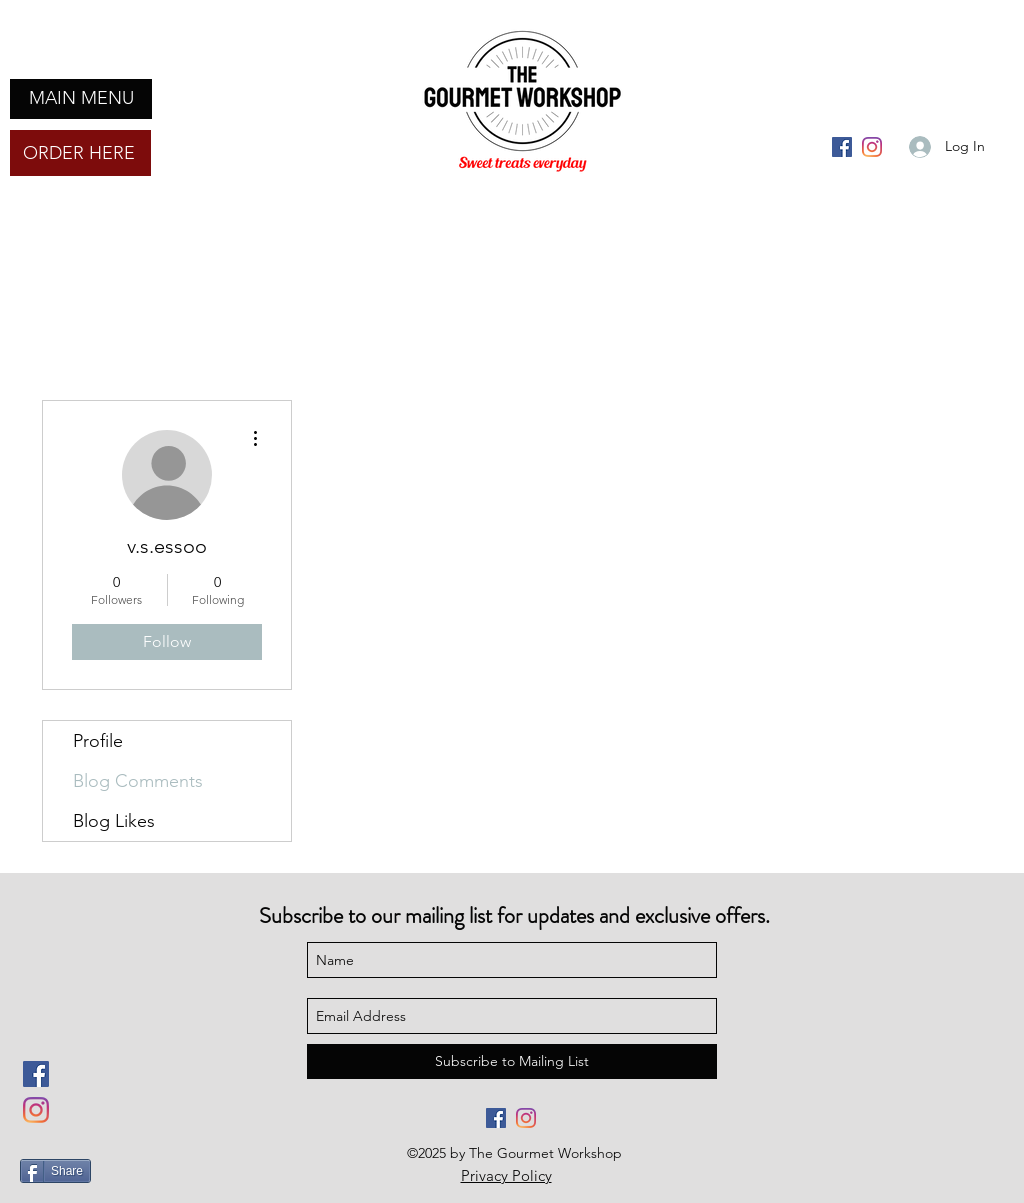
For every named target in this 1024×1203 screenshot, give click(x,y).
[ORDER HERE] (80, 153)
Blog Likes (114, 821)
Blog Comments (138, 781)
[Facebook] (842, 147)
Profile (98, 741)
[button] (81, 99)
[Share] (55, 1171)
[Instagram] (872, 147)
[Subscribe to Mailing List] (512, 1061)
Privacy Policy (506, 1175)
